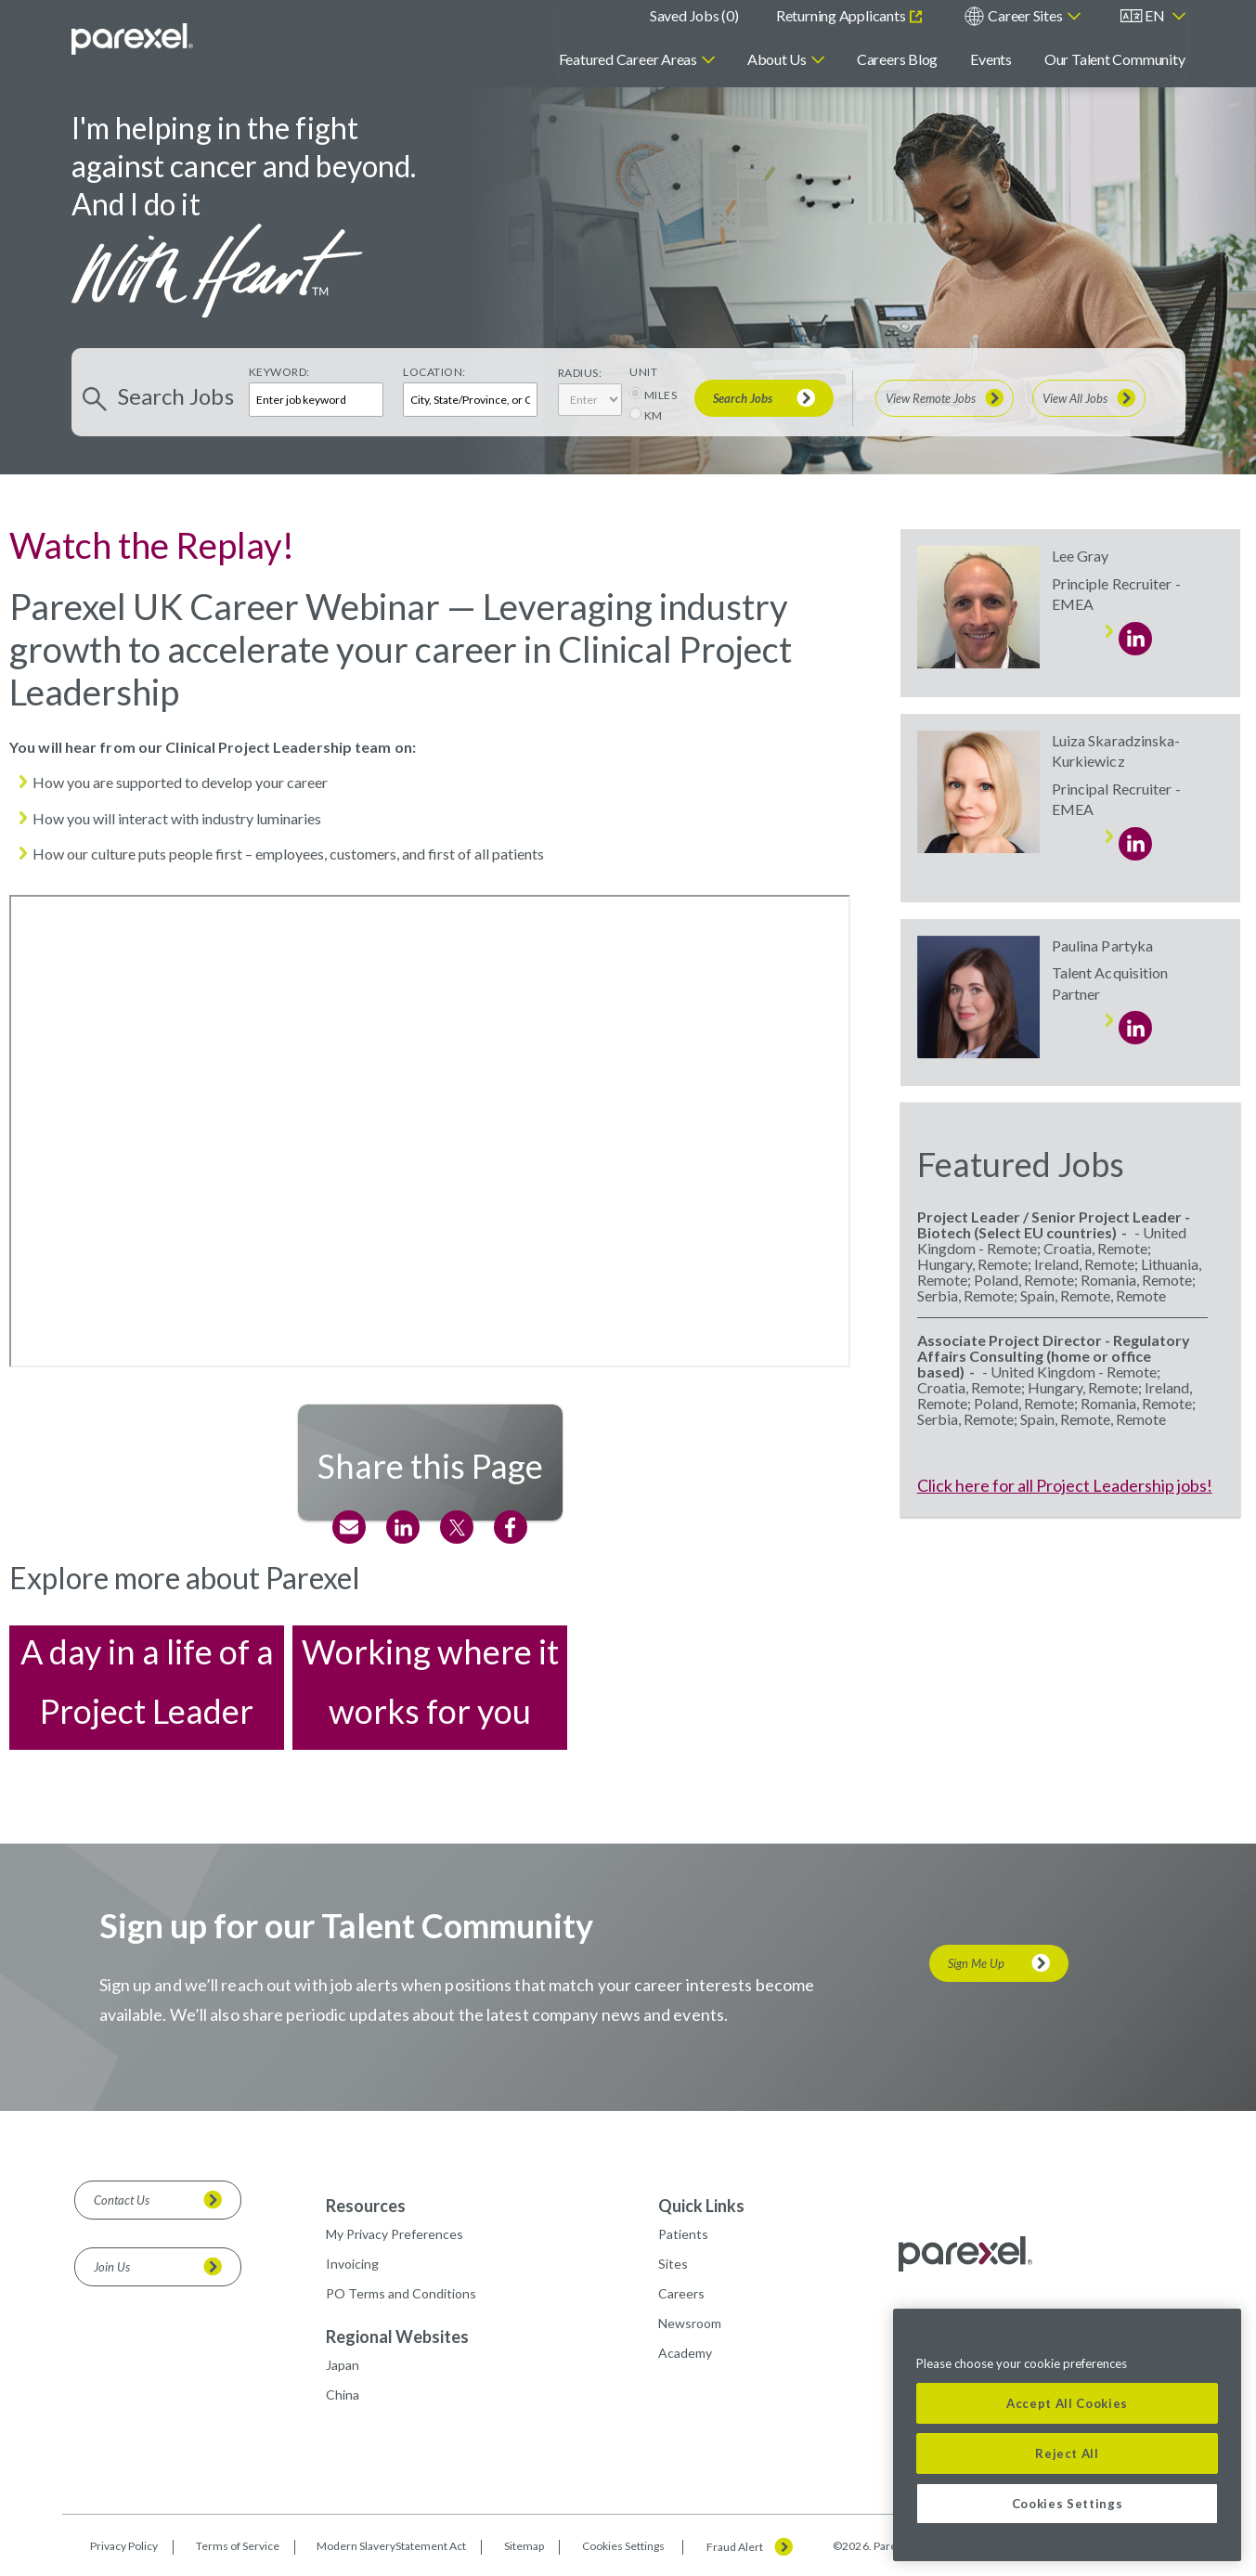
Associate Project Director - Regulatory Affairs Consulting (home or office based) (1053, 1355)
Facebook (510, 1527)
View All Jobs (1074, 398)
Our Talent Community (1114, 59)
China (342, 2394)
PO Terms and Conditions (401, 2293)
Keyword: (279, 372)
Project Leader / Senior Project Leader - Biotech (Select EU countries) (1053, 1224)
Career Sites (1025, 15)
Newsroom (689, 2323)
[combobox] (470, 399)
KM (653, 415)
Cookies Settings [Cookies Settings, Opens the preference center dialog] (1067, 2503)
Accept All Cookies (1067, 2403)
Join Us (112, 2266)
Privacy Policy (124, 2546)
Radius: (580, 373)
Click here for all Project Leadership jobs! (1064, 1485)
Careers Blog (897, 59)
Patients (683, 2234)
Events (991, 59)
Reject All (1067, 2453)
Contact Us (121, 2200)
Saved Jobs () (694, 15)
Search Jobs (742, 398)
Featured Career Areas (628, 59)
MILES (661, 395)
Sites (673, 2264)
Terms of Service (237, 2546)
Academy (685, 2353)
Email (349, 1527)
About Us (777, 59)
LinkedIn (403, 1527)
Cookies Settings (623, 2546)
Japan (342, 2365)
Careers (681, 2293)
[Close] (1218, 2336)
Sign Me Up (976, 1963)
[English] (1153, 16)
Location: (434, 372)
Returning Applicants (842, 15)
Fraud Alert (734, 2547)
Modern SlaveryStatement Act (391, 2546)
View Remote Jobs (931, 398)
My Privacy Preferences (394, 2234)
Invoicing (352, 2264)
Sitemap (524, 2546)
